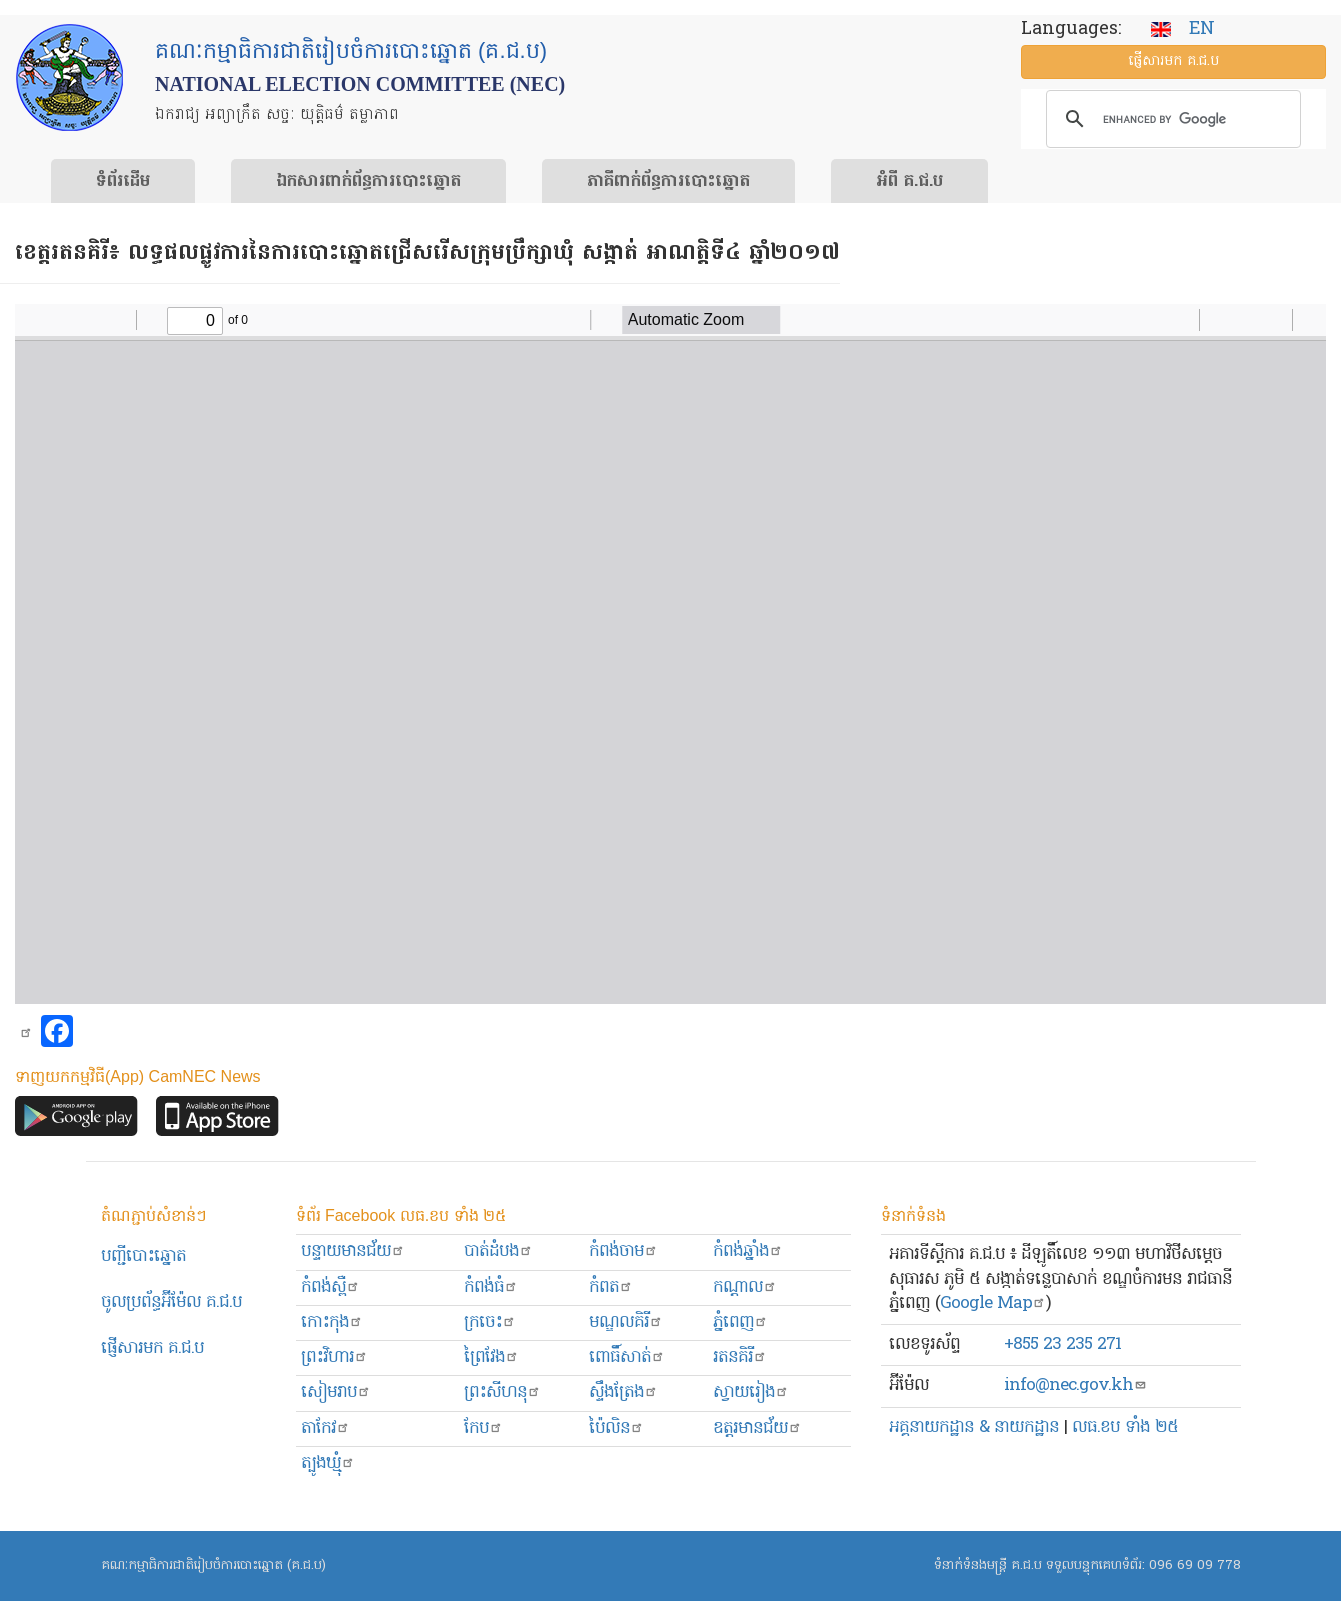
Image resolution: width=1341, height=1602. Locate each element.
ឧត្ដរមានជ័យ (757, 1428)
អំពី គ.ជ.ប (909, 182)
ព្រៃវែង (491, 1357)
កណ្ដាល (745, 1287)
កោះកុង (332, 1322)
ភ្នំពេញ (740, 1322)
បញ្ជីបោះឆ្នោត (143, 1256)
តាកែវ (325, 1428)
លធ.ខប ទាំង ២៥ (1125, 1427)
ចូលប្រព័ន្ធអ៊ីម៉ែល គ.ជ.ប (171, 1302)
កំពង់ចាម (623, 1251)
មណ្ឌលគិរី (626, 1322)
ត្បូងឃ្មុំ (328, 1463)
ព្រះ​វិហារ (334, 1357)
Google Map (993, 1303)
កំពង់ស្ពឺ (330, 1287)
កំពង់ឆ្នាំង (748, 1251)
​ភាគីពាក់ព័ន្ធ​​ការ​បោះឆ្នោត (668, 182)
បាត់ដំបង (498, 1251)
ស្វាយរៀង (751, 1392)
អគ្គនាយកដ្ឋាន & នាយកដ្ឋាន (974, 1427)
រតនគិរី (740, 1357)
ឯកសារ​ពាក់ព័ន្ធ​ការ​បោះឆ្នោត (368, 182)
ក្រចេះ (490, 1322)
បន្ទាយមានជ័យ (353, 1251)
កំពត (611, 1287)
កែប (483, 1428)
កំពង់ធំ (491, 1287)
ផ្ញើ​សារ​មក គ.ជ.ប (1173, 61)
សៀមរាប (336, 1392)
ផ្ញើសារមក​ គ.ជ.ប (152, 1348)
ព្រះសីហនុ (502, 1392)
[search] (1170, 119)
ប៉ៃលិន (616, 1428)
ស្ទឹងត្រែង (623, 1392)
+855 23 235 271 (1062, 1344)
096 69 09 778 (1195, 1565)
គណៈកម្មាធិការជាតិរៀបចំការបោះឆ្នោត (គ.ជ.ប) (213, 1565)
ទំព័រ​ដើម (123, 182)
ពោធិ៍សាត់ (627, 1357)
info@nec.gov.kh (1075, 1385)
